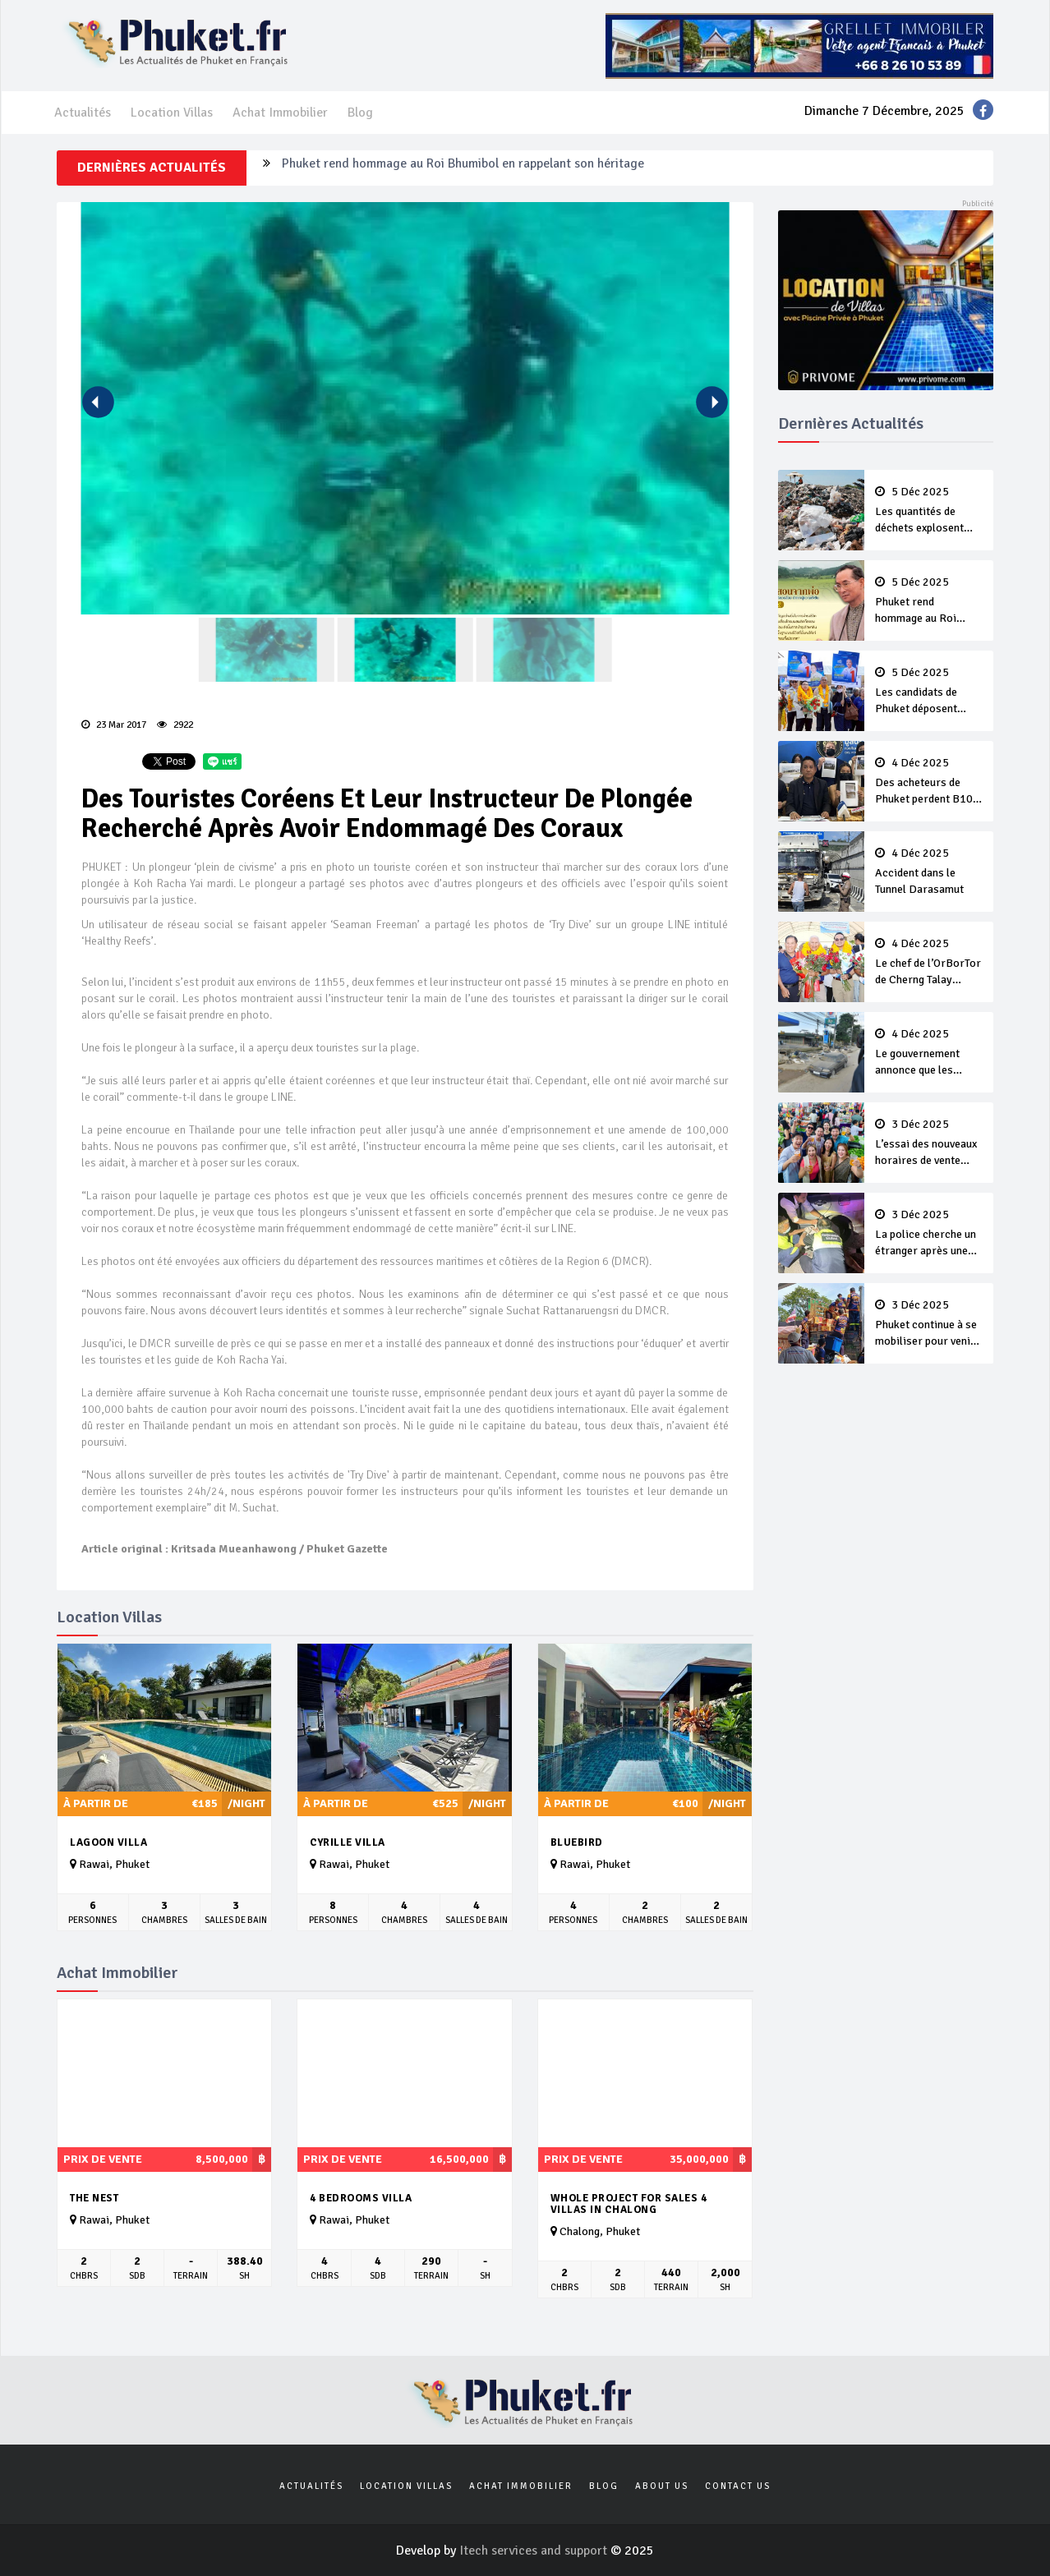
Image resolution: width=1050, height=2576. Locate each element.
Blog (360, 112)
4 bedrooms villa (361, 2198)
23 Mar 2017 (113, 725)
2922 (175, 725)
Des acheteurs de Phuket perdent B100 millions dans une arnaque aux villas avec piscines (929, 782)
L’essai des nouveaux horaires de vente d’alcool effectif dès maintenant (929, 1143)
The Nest (94, 2198)
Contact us (738, 2486)
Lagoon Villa (108, 1842)
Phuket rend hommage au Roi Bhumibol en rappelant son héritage (463, 167)
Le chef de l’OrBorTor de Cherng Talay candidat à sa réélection (929, 962)
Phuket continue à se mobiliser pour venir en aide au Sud (929, 1324)
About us (661, 2486)
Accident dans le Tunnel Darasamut (929, 871)
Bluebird (576, 1842)
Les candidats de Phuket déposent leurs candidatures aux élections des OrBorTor (929, 691)
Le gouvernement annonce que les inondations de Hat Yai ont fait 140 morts (929, 1053)
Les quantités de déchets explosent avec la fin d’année (929, 510)
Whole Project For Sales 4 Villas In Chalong (628, 2204)
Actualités (82, 112)
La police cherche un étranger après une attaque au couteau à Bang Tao (929, 1233)
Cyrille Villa (347, 1842)
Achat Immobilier (280, 112)
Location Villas (172, 112)
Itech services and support (534, 2550)
